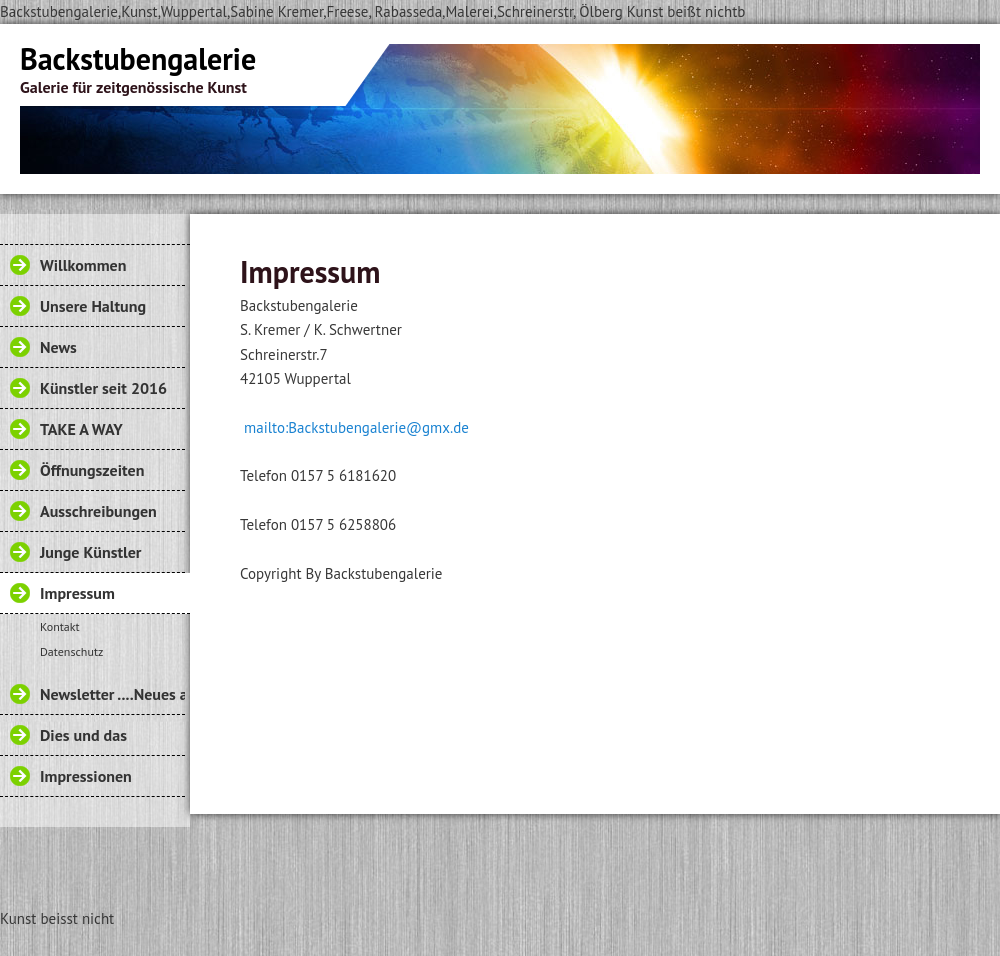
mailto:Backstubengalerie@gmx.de (354, 427)
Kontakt (60, 626)
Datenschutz (71, 651)
